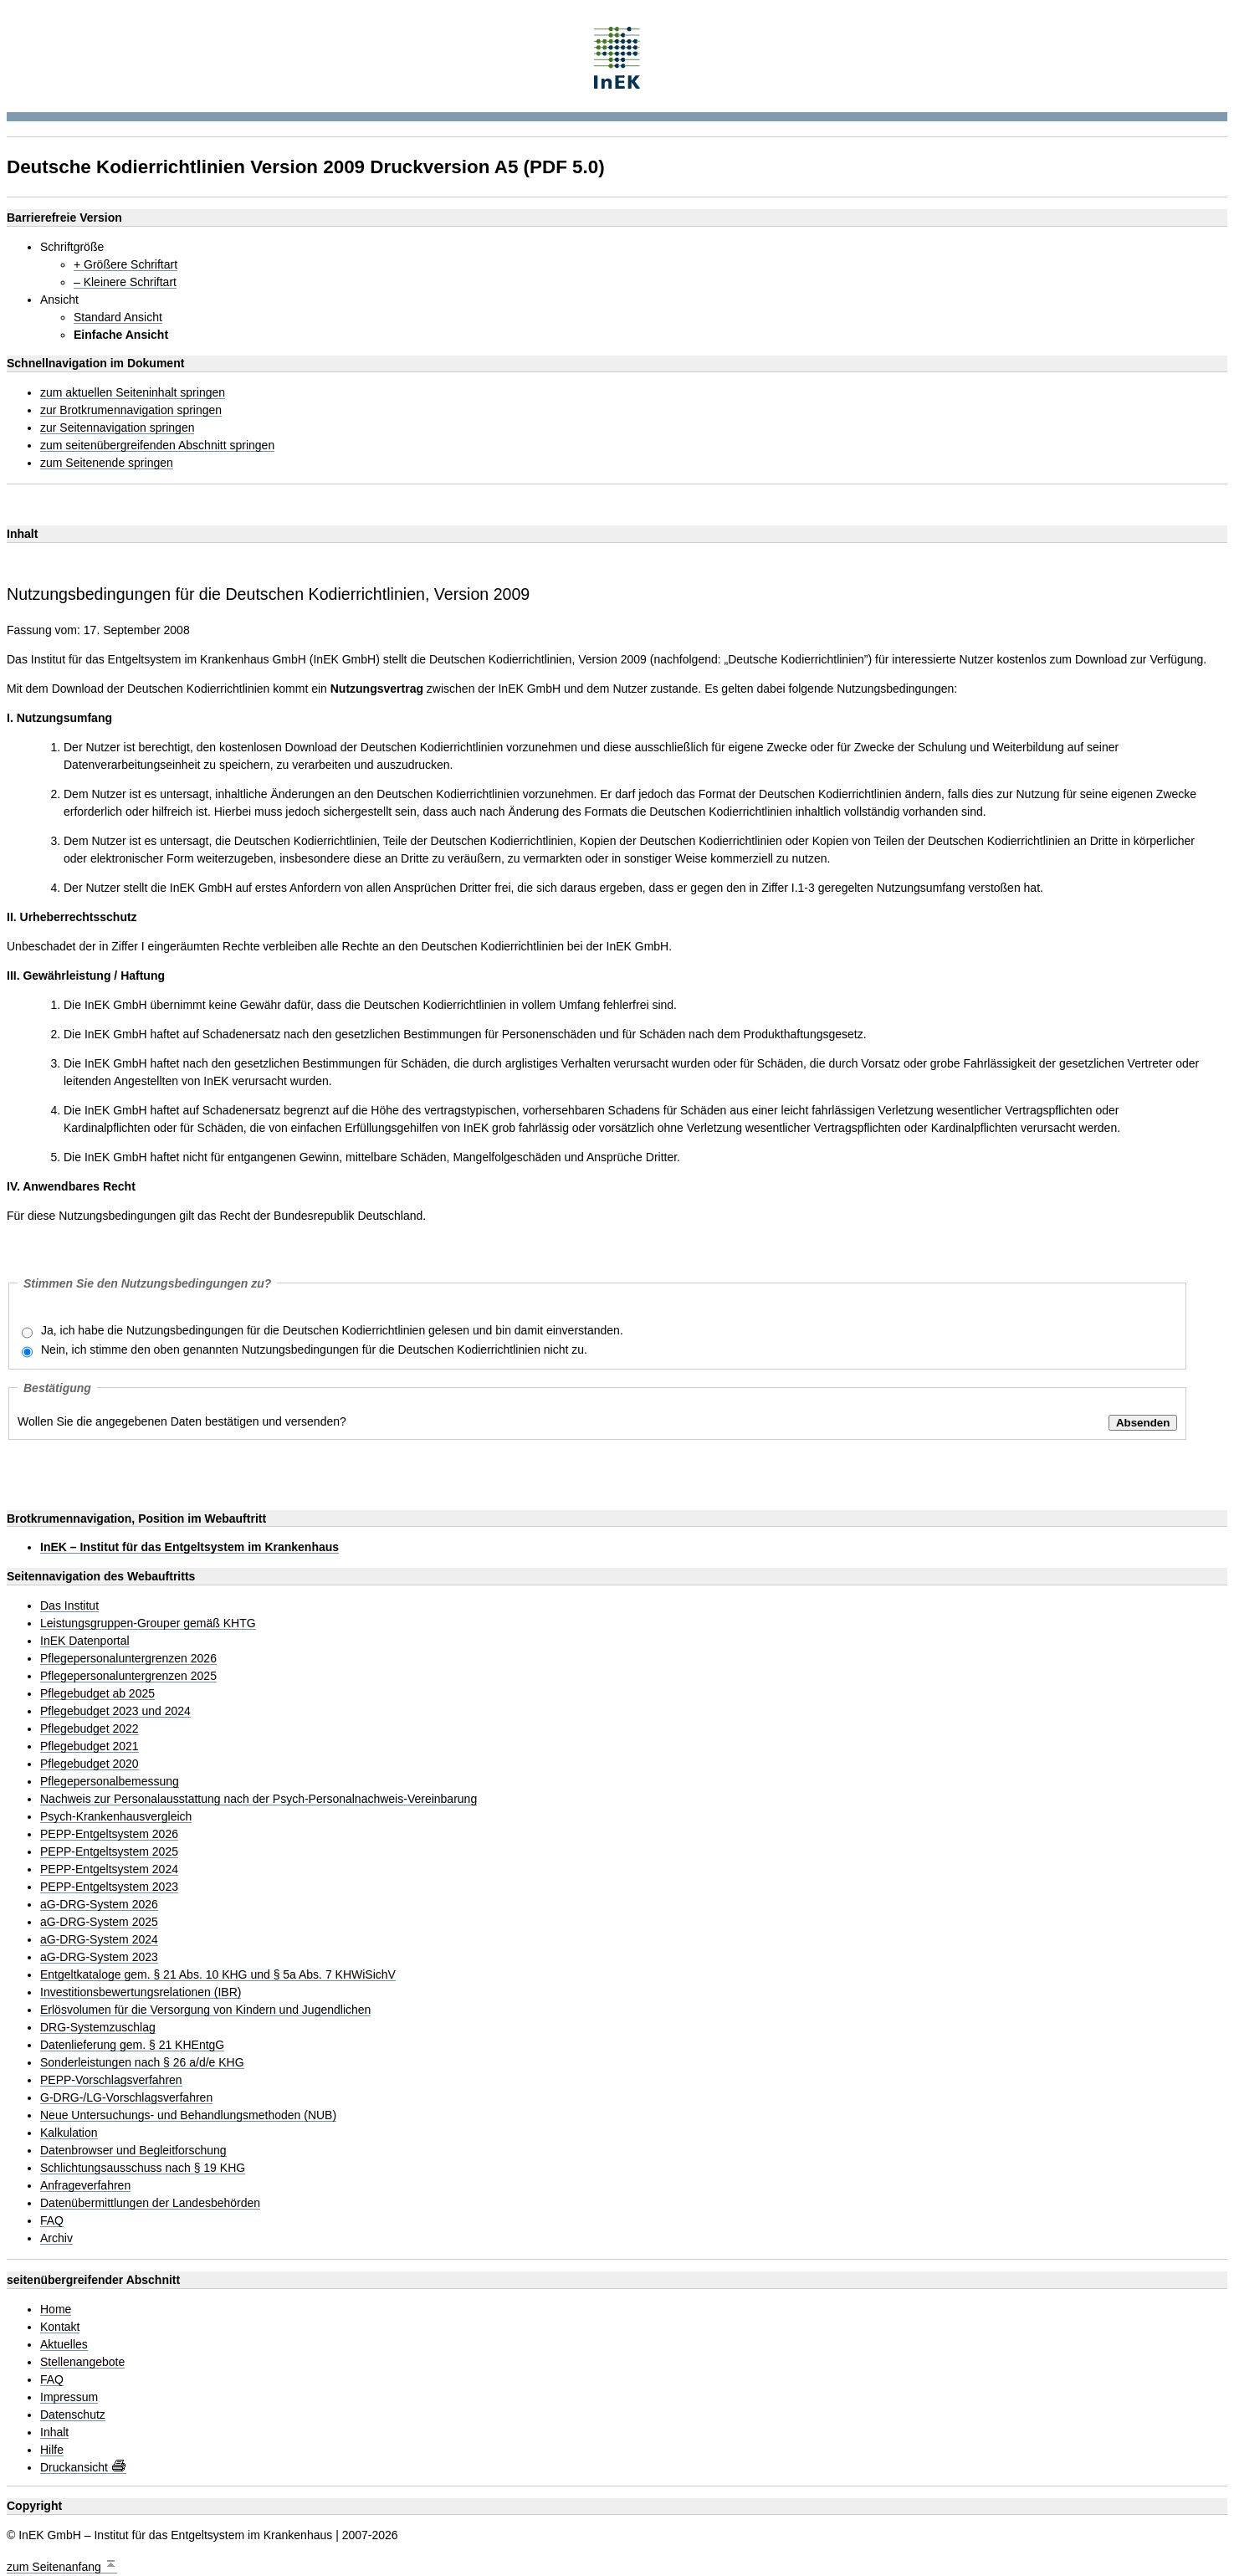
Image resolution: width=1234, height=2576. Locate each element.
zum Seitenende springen (106, 463)
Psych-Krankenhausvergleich (116, 1816)
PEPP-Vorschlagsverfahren (111, 2080)
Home (55, 2309)
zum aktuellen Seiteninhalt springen (132, 393)
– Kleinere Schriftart (125, 282)
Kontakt (59, 2327)
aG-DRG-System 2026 (99, 1904)
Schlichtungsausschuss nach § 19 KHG (142, 2168)
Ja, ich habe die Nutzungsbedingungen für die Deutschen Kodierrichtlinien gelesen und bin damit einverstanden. (332, 1330)
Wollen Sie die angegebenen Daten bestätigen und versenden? (182, 1421)
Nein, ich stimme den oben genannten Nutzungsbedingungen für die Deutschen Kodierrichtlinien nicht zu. (314, 1349)
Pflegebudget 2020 (89, 1764)
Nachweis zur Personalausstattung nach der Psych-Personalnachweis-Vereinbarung (258, 1799)
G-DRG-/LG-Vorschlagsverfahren (126, 2098)
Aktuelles (64, 2344)
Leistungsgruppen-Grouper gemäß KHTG (148, 1623)
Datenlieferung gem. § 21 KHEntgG (132, 2045)
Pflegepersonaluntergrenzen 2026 (128, 1658)
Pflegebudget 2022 (89, 1729)
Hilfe (52, 2450)
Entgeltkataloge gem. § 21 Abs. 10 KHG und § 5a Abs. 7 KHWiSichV (218, 1975)
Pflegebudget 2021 (89, 1746)
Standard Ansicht (118, 317)
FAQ (52, 2221)
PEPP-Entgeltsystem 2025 (109, 1852)
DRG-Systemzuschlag (98, 2027)
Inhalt (54, 2432)
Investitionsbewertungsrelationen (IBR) (140, 1992)
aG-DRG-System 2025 (99, 1922)
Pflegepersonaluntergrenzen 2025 (128, 1676)
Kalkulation (69, 2133)
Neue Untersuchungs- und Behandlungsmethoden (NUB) (188, 2115)
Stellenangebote (82, 2362)
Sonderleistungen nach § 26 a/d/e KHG (142, 2062)
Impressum (69, 2397)
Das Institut (69, 1606)
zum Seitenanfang (62, 2564)
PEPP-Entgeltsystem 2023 (109, 1887)
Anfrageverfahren (85, 2185)
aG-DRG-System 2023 (99, 1957)
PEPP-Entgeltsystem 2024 (109, 1869)
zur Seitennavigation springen (117, 428)
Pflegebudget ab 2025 (97, 1693)
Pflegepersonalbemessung (109, 1781)
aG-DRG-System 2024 (99, 1939)
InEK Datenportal (85, 1641)
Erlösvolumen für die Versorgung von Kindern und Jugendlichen (205, 2010)
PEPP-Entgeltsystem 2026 (109, 1834)
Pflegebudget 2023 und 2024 (115, 1711)
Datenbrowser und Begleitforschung (133, 2150)
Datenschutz (72, 2415)
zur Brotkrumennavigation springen (131, 410)
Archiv (56, 2238)
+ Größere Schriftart (125, 265)
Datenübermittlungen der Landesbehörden (150, 2203)
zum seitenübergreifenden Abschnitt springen (157, 445)
